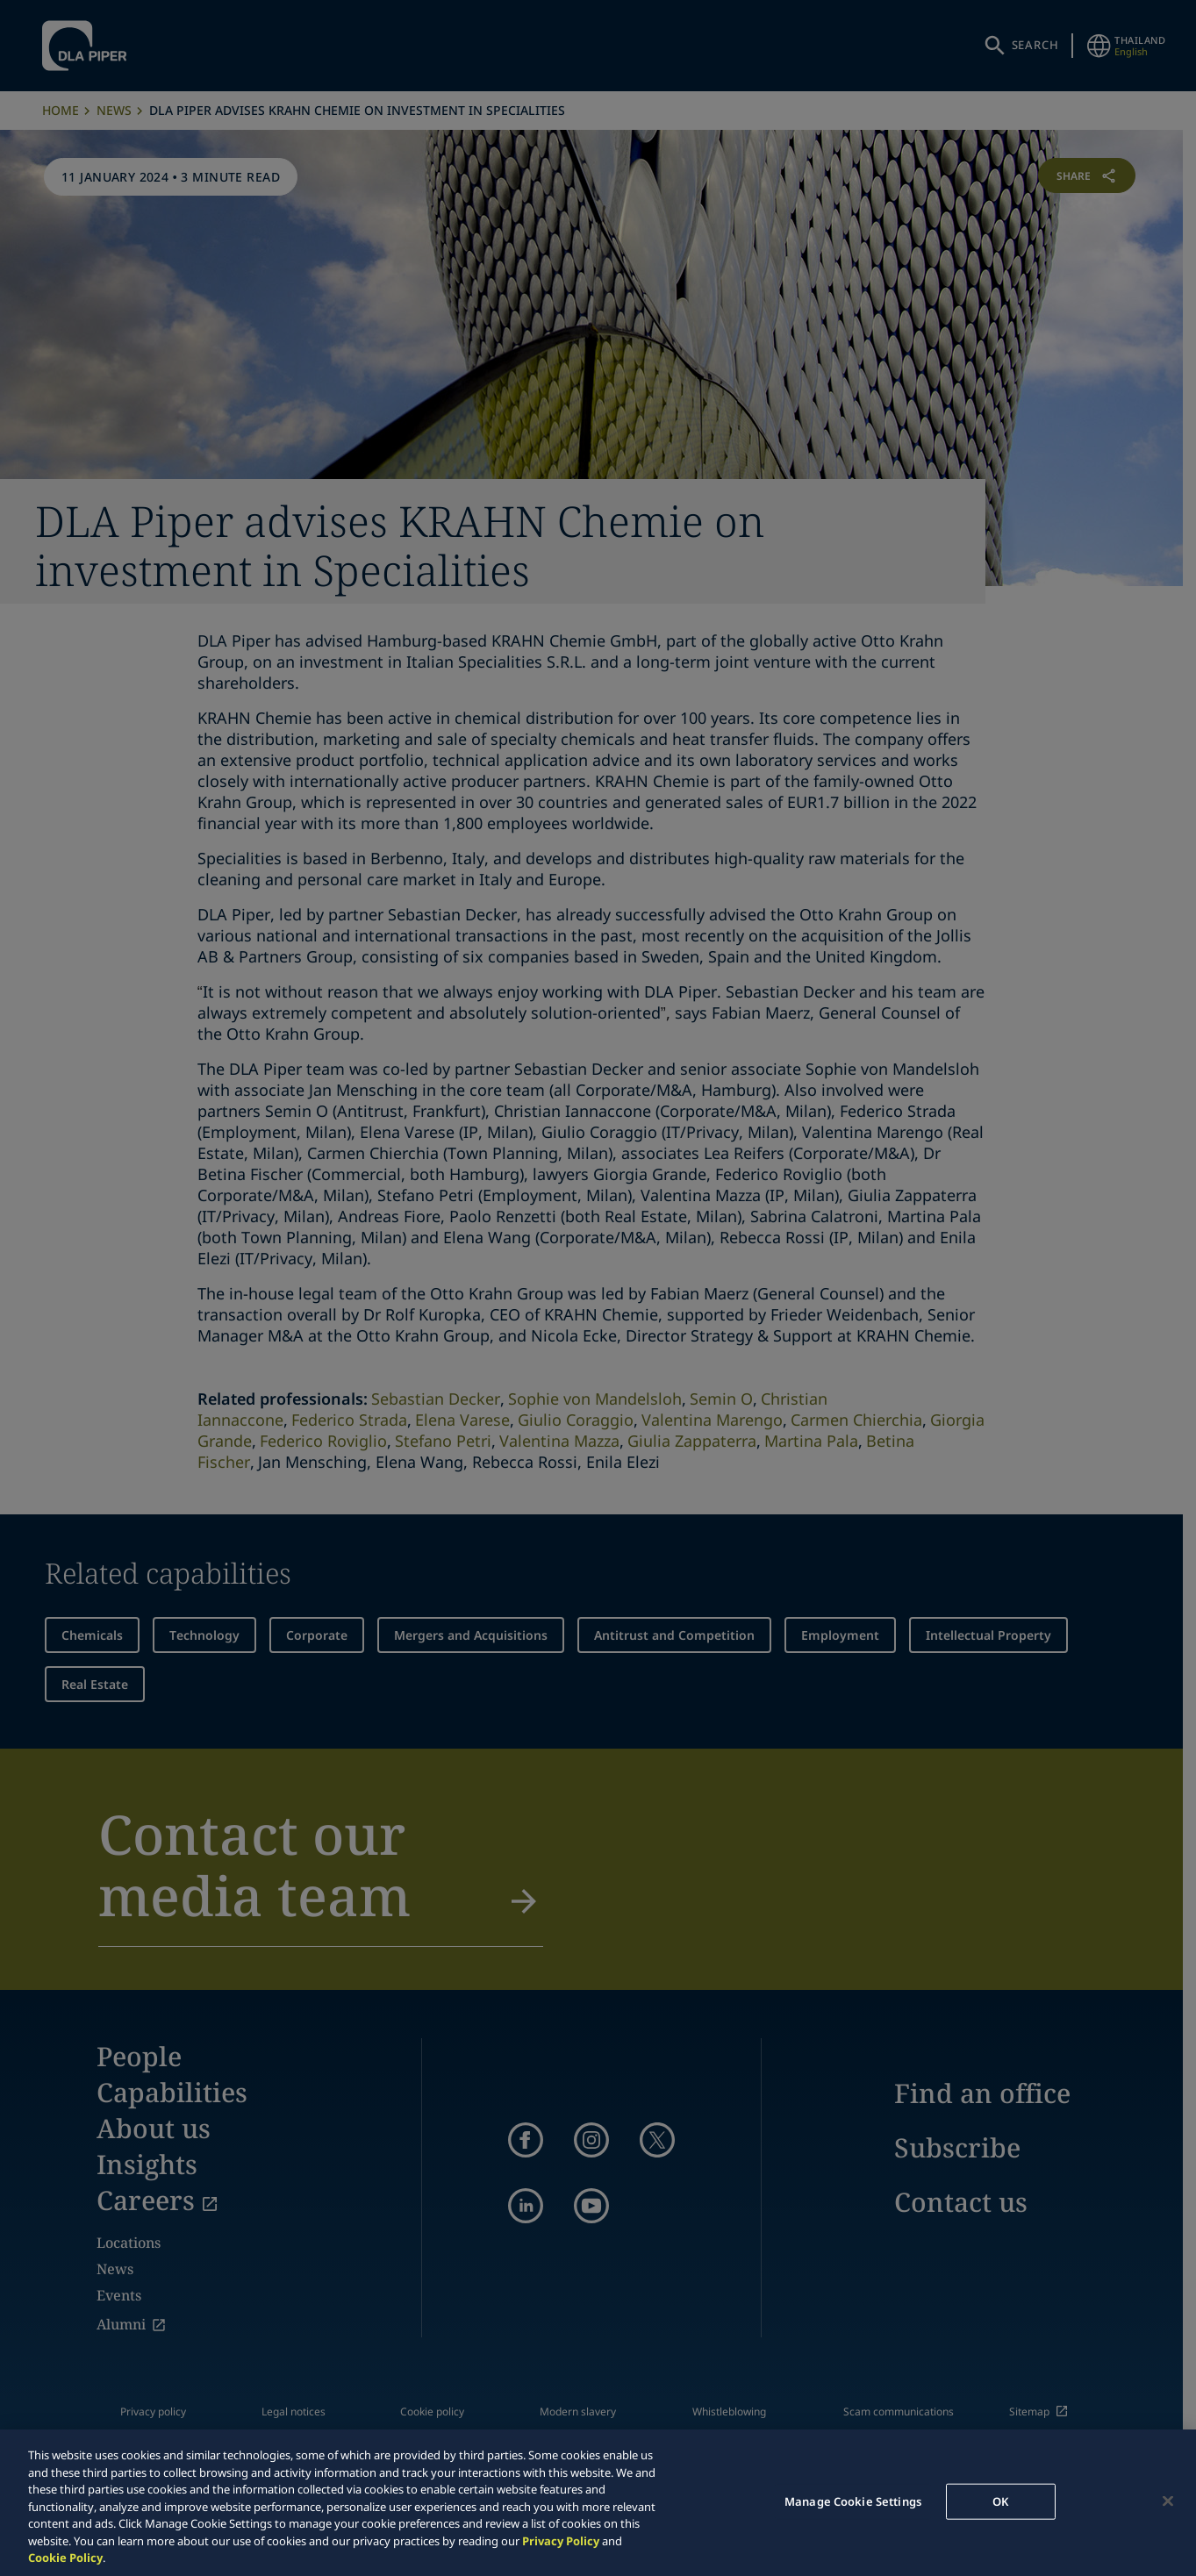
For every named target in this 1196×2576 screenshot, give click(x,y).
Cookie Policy (65, 2557)
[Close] (1168, 2500)
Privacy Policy (560, 2541)
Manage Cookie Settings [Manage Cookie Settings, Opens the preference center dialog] (852, 2500)
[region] (598, 2502)
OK (1000, 2500)
